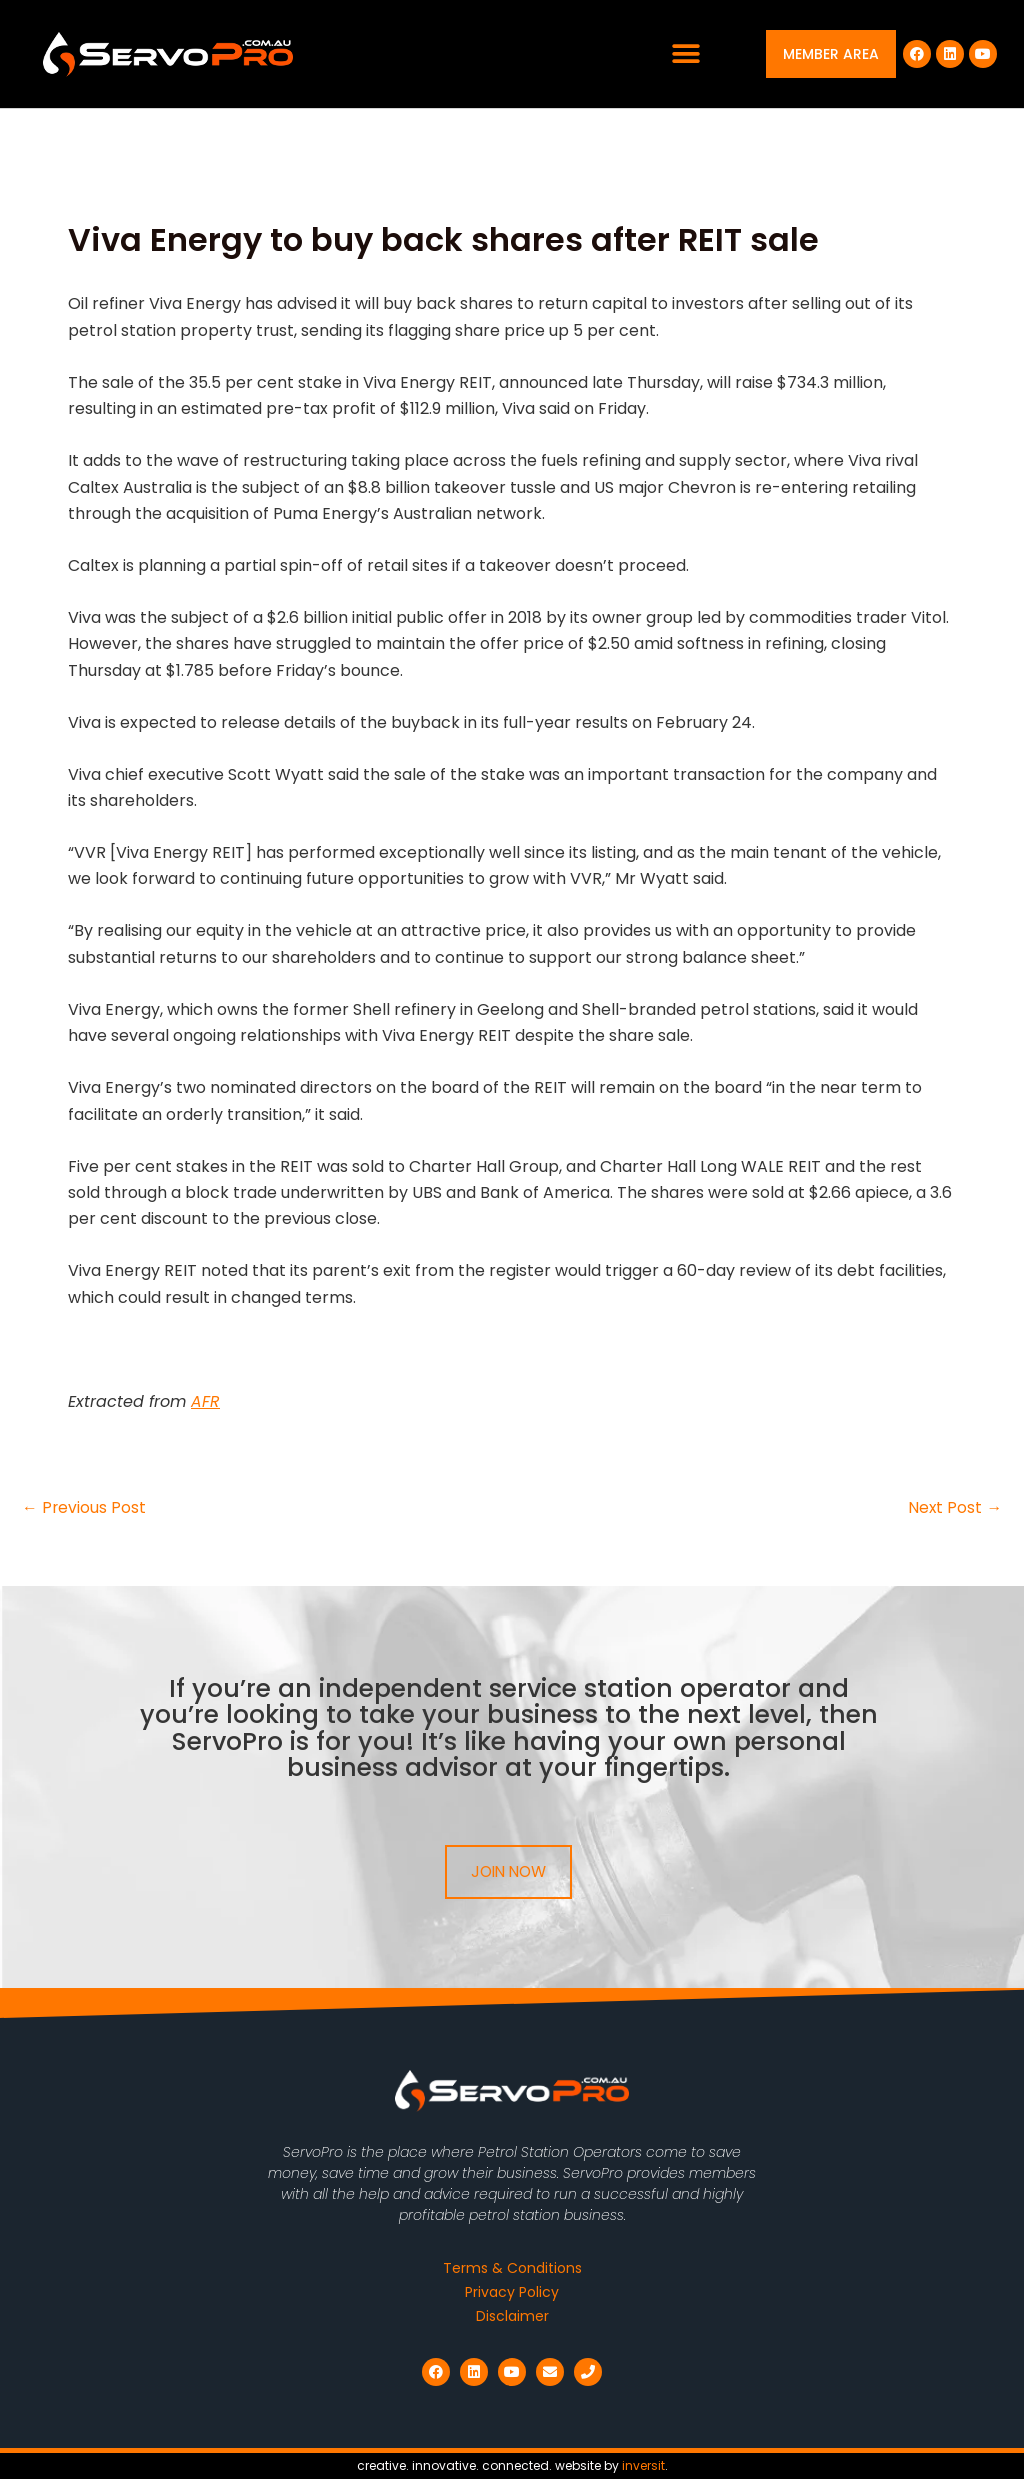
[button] (686, 54)
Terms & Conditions (512, 2268)
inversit (643, 2465)
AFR (205, 1401)
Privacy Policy (512, 2292)
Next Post (954, 1508)
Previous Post (84, 1508)
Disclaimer (512, 2316)
